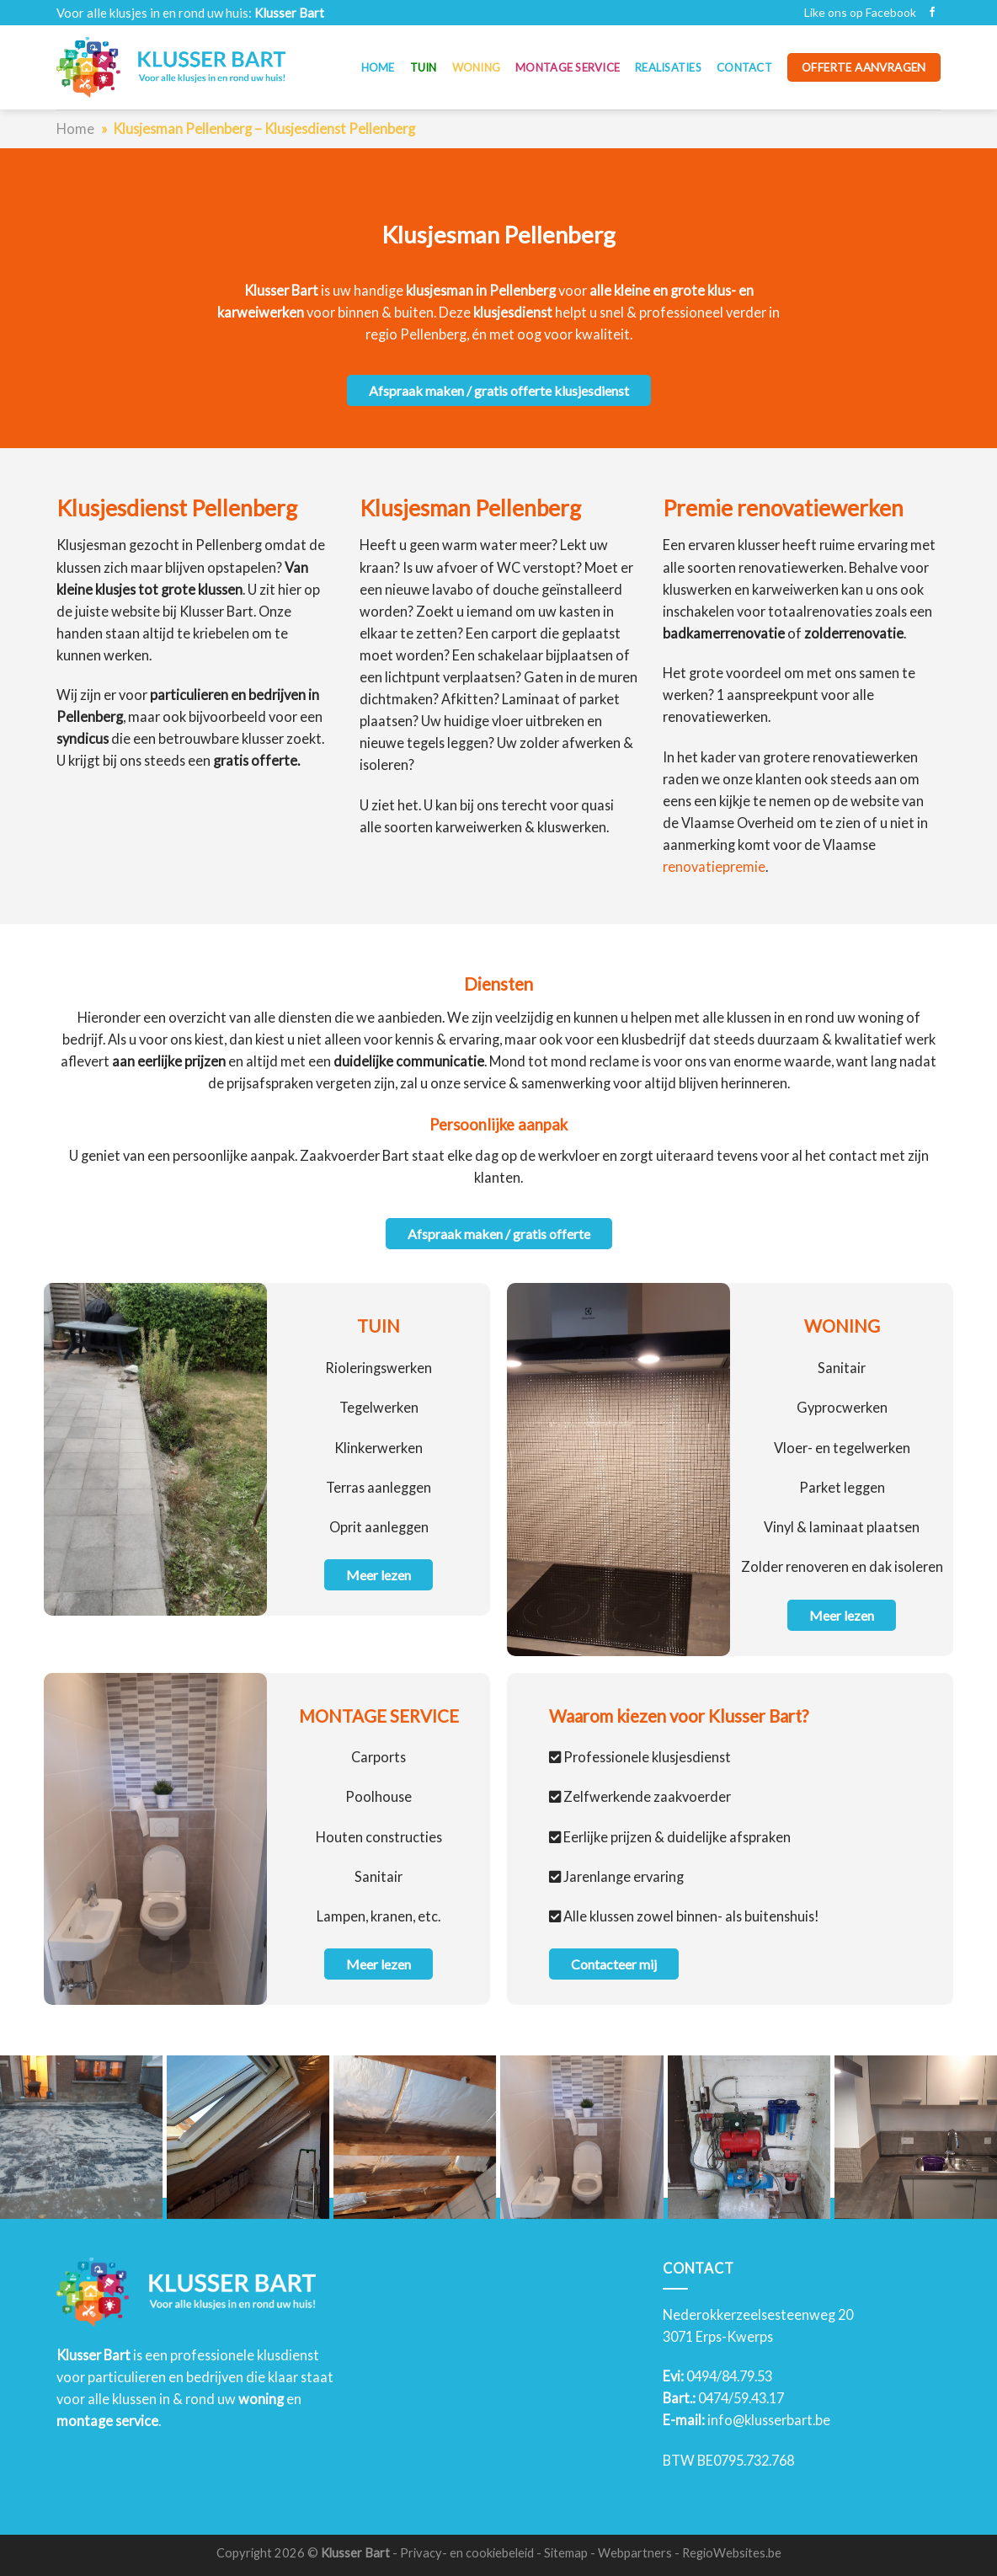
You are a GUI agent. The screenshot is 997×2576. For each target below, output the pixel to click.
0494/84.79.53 (729, 2376)
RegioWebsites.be (731, 2553)
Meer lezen (378, 1575)
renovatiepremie (714, 866)
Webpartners (635, 2553)
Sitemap (566, 2553)
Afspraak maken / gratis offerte (499, 1234)
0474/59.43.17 (741, 2398)
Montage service (567, 67)
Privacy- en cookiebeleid (467, 2553)
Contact (744, 67)
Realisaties (668, 67)
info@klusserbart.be (768, 2420)
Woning (476, 67)
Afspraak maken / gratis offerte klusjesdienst (499, 390)
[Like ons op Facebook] (932, 13)
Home (378, 67)
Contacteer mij (614, 1964)
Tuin (423, 67)
